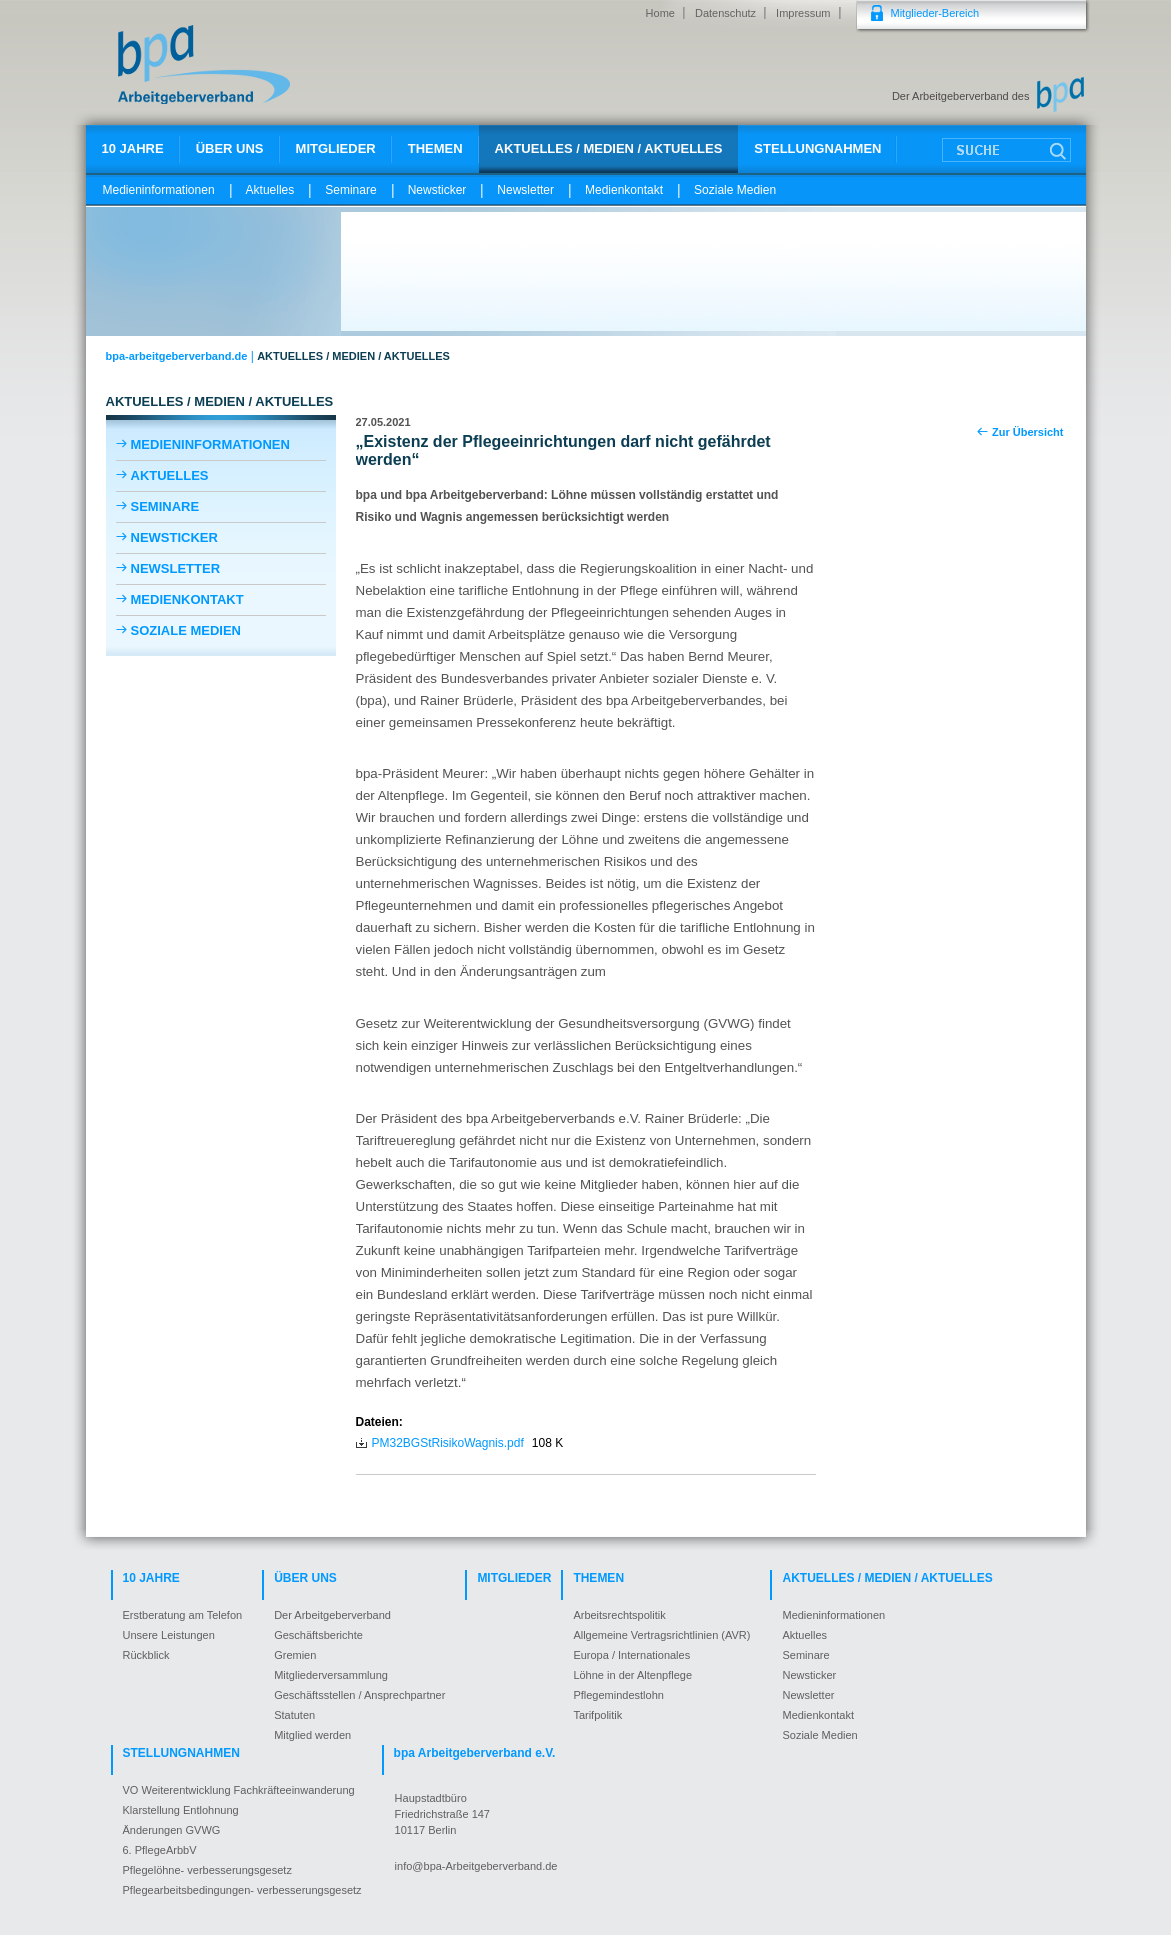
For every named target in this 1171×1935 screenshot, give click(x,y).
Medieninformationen (159, 190)
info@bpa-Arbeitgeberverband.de (476, 1866)
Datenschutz (725, 13)
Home (660, 13)
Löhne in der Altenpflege (632, 1675)
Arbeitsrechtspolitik (619, 1615)
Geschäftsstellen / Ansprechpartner (359, 1695)
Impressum (803, 13)
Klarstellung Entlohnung (181, 1810)
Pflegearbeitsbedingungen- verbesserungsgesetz (242, 1890)
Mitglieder (336, 148)
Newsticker (437, 190)
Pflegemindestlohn (618, 1695)
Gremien (295, 1655)
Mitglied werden (312, 1735)
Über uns (230, 148)
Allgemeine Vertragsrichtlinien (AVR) (661, 1635)
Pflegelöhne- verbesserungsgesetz (207, 1870)
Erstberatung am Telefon (183, 1615)
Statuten (294, 1715)
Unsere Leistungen (169, 1635)
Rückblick (146, 1655)
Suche (1006, 150)
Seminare (350, 190)
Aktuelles (270, 190)
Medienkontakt (624, 190)
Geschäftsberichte (318, 1635)
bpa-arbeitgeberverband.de (177, 356)
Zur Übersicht (1028, 432)
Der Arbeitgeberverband (332, 1615)
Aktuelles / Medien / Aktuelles (609, 148)
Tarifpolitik (597, 1715)
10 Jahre (133, 148)
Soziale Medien (735, 190)
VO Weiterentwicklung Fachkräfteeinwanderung (239, 1790)
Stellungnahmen (817, 148)
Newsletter (525, 190)
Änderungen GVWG (172, 1830)
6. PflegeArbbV (160, 1850)
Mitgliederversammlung (331, 1675)
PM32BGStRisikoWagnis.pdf (448, 1443)
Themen (435, 148)
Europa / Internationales (631, 1655)
